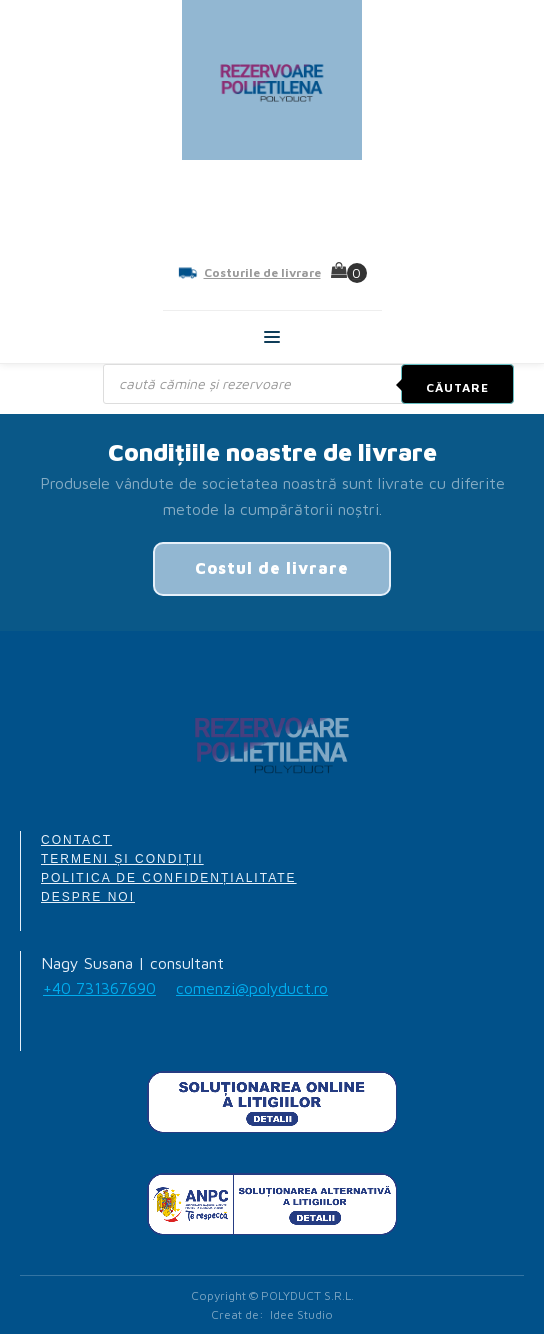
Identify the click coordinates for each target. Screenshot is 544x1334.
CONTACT (76, 840)
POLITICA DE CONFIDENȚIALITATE (169, 878)
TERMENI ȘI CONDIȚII (122, 859)
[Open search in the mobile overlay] (308, 384)
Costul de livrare (272, 568)
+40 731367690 (99, 988)
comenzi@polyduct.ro (252, 988)
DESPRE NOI (88, 897)
